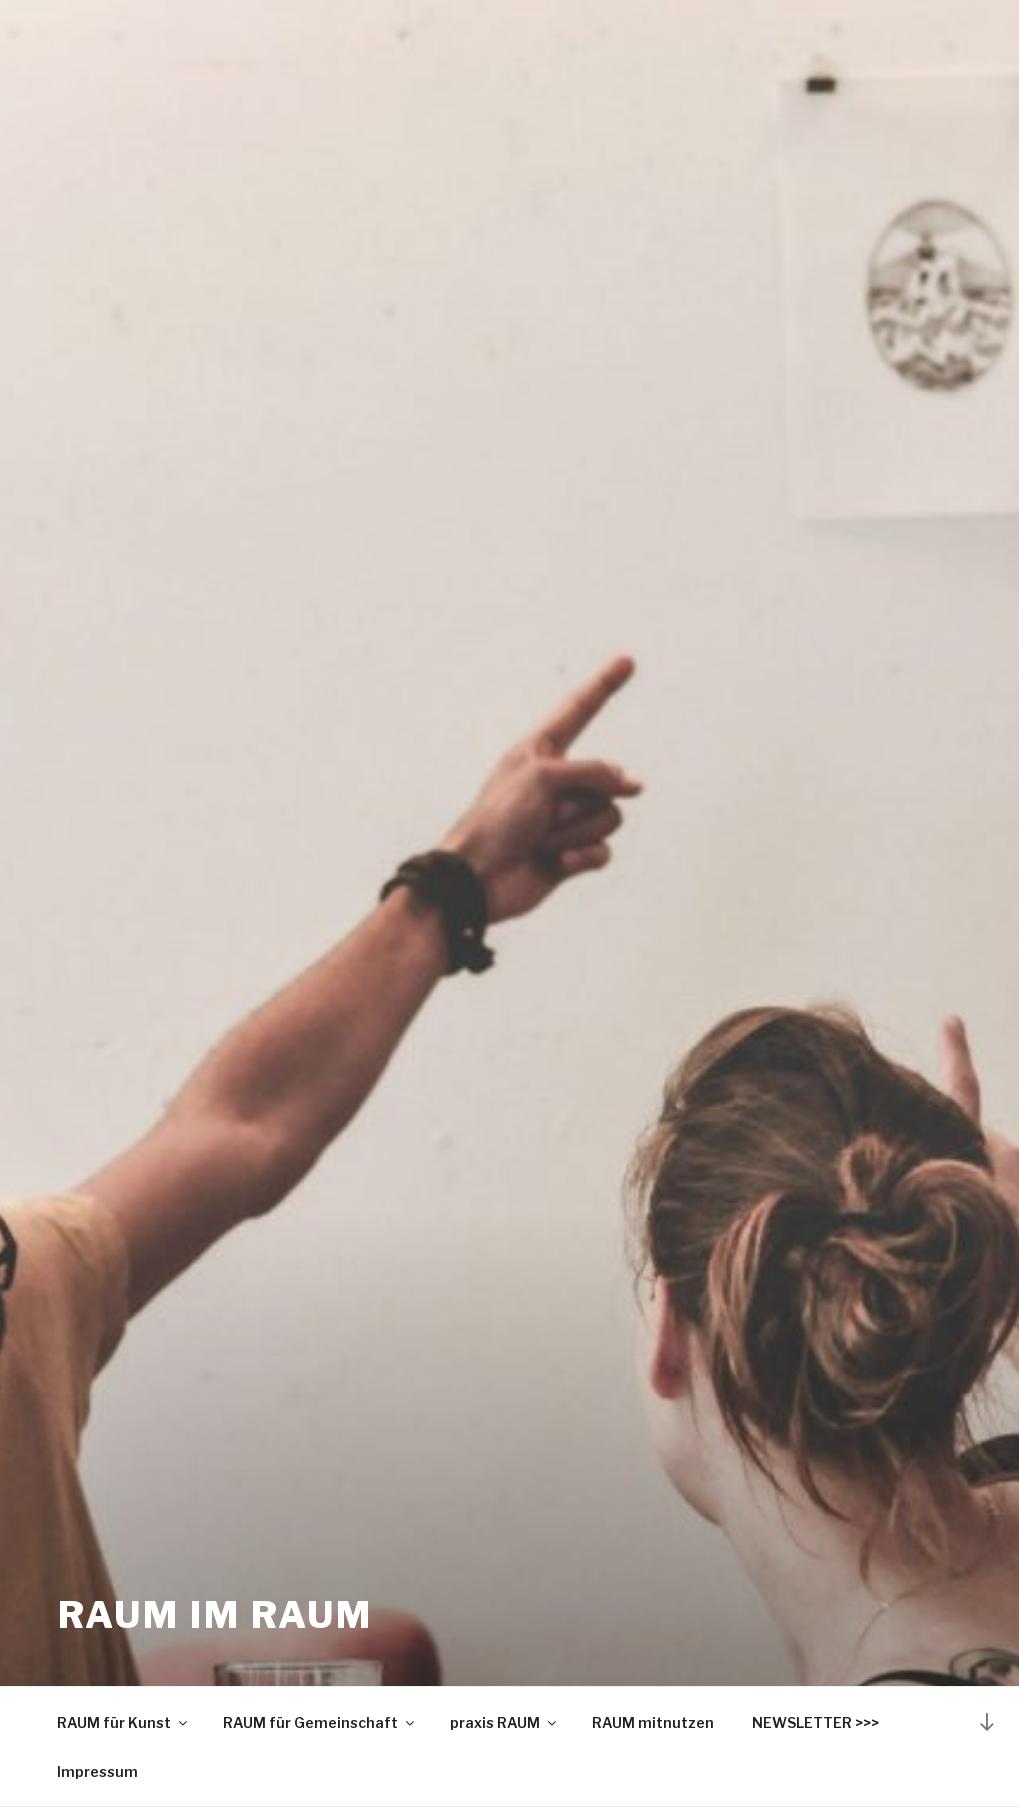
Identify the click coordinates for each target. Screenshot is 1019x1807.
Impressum (97, 1771)
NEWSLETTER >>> (815, 1722)
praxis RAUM (504, 1722)
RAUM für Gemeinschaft (320, 1722)
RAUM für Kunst (123, 1722)
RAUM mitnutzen (653, 1722)
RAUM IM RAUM (216, 1615)
